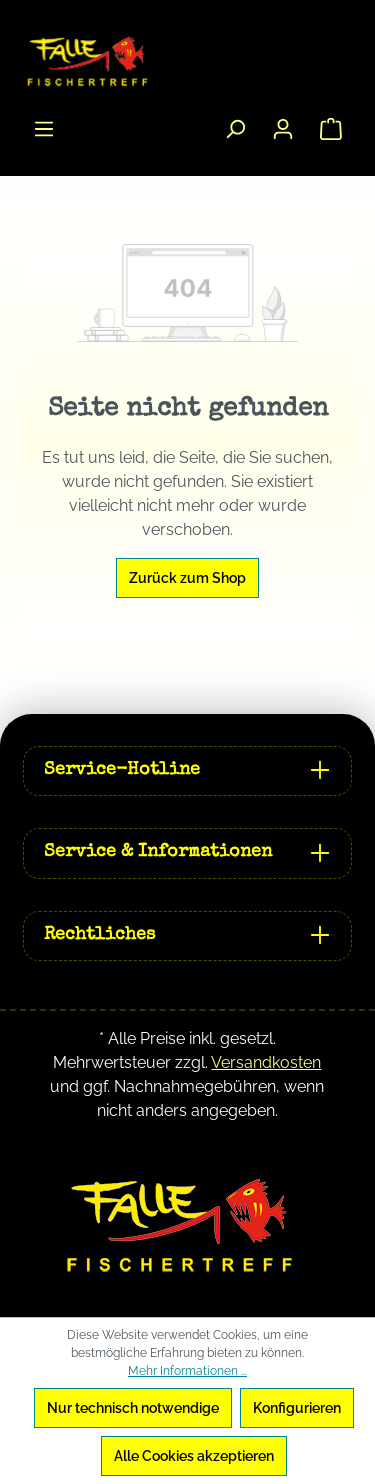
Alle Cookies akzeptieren (194, 1456)
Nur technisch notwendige (133, 1408)
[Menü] (44, 129)
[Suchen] (235, 129)
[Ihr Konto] (283, 129)
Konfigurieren (297, 1408)
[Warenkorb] (331, 129)
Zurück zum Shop (187, 578)
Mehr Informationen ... (187, 1371)
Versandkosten (266, 1062)
